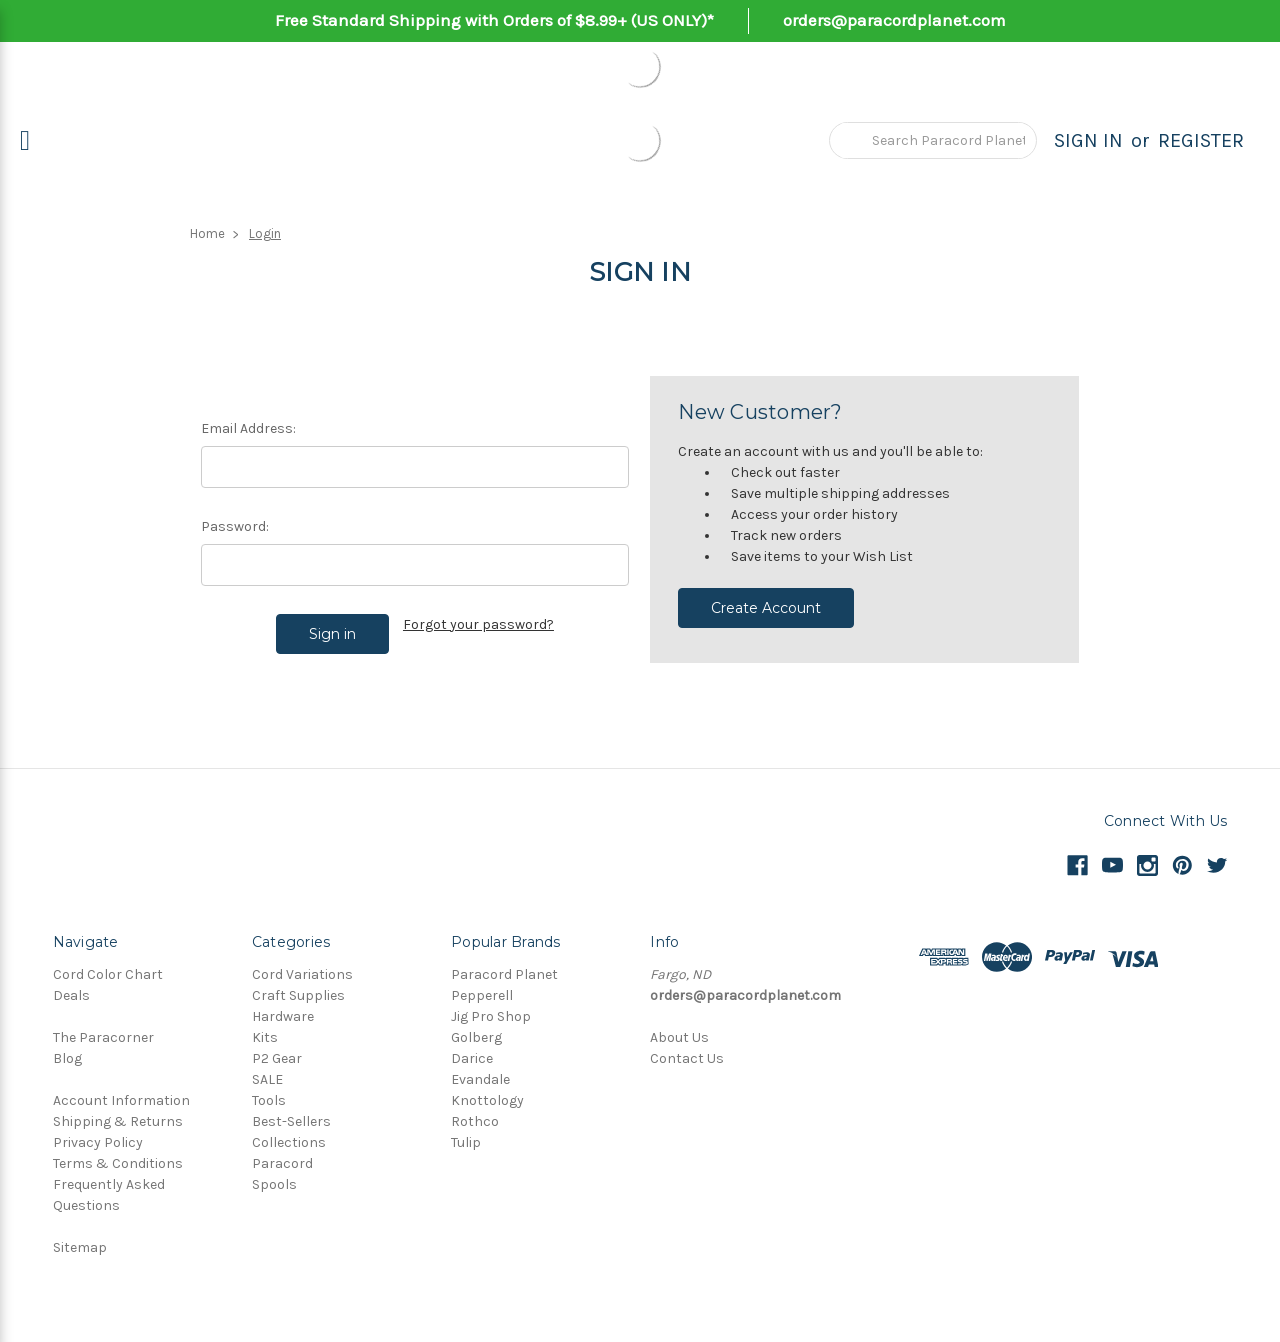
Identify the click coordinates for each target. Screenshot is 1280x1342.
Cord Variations (302, 974)
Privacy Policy (98, 1142)
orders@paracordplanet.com (894, 20)
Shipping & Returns (118, 1121)
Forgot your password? (478, 624)
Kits (265, 1037)
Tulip (466, 1142)
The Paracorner (103, 1037)
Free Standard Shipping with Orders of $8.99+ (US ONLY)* (494, 20)
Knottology (487, 1100)
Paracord (282, 1163)
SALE (267, 1079)
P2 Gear (277, 1058)
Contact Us (687, 1058)
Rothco (475, 1121)
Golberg (476, 1037)
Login (265, 233)
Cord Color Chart (108, 974)
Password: (235, 526)
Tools (269, 1100)
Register (1201, 140)
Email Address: (248, 428)
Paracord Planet (504, 974)
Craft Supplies (298, 995)
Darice (472, 1058)
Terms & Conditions (118, 1163)
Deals (71, 995)
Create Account (766, 608)
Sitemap (80, 1247)
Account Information (121, 1100)
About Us (679, 1037)
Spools (274, 1184)
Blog (67, 1058)
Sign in (1088, 140)
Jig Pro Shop (491, 1016)
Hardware (283, 1016)
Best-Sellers (291, 1121)
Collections (289, 1142)
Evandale (480, 1079)
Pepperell (482, 995)
